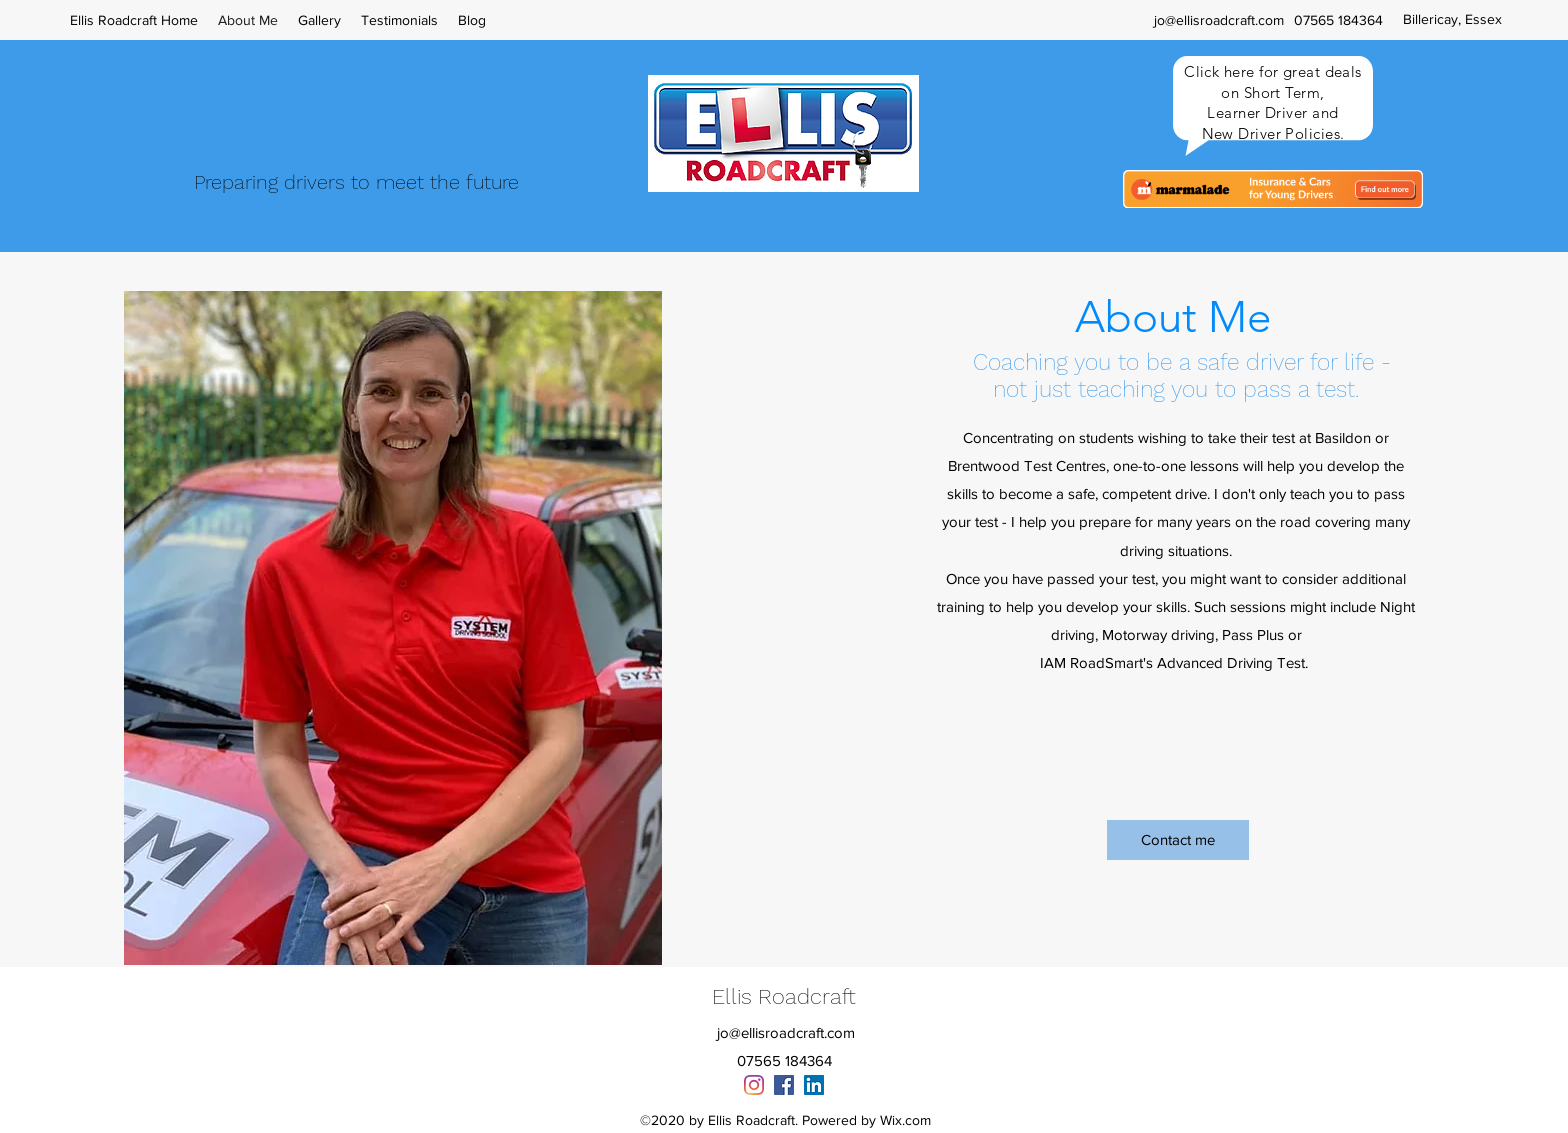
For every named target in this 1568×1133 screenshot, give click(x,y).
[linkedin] (814, 1085)
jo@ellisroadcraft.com (1219, 20)
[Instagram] (754, 1085)
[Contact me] (1178, 840)
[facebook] (784, 1085)
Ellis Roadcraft (784, 996)
